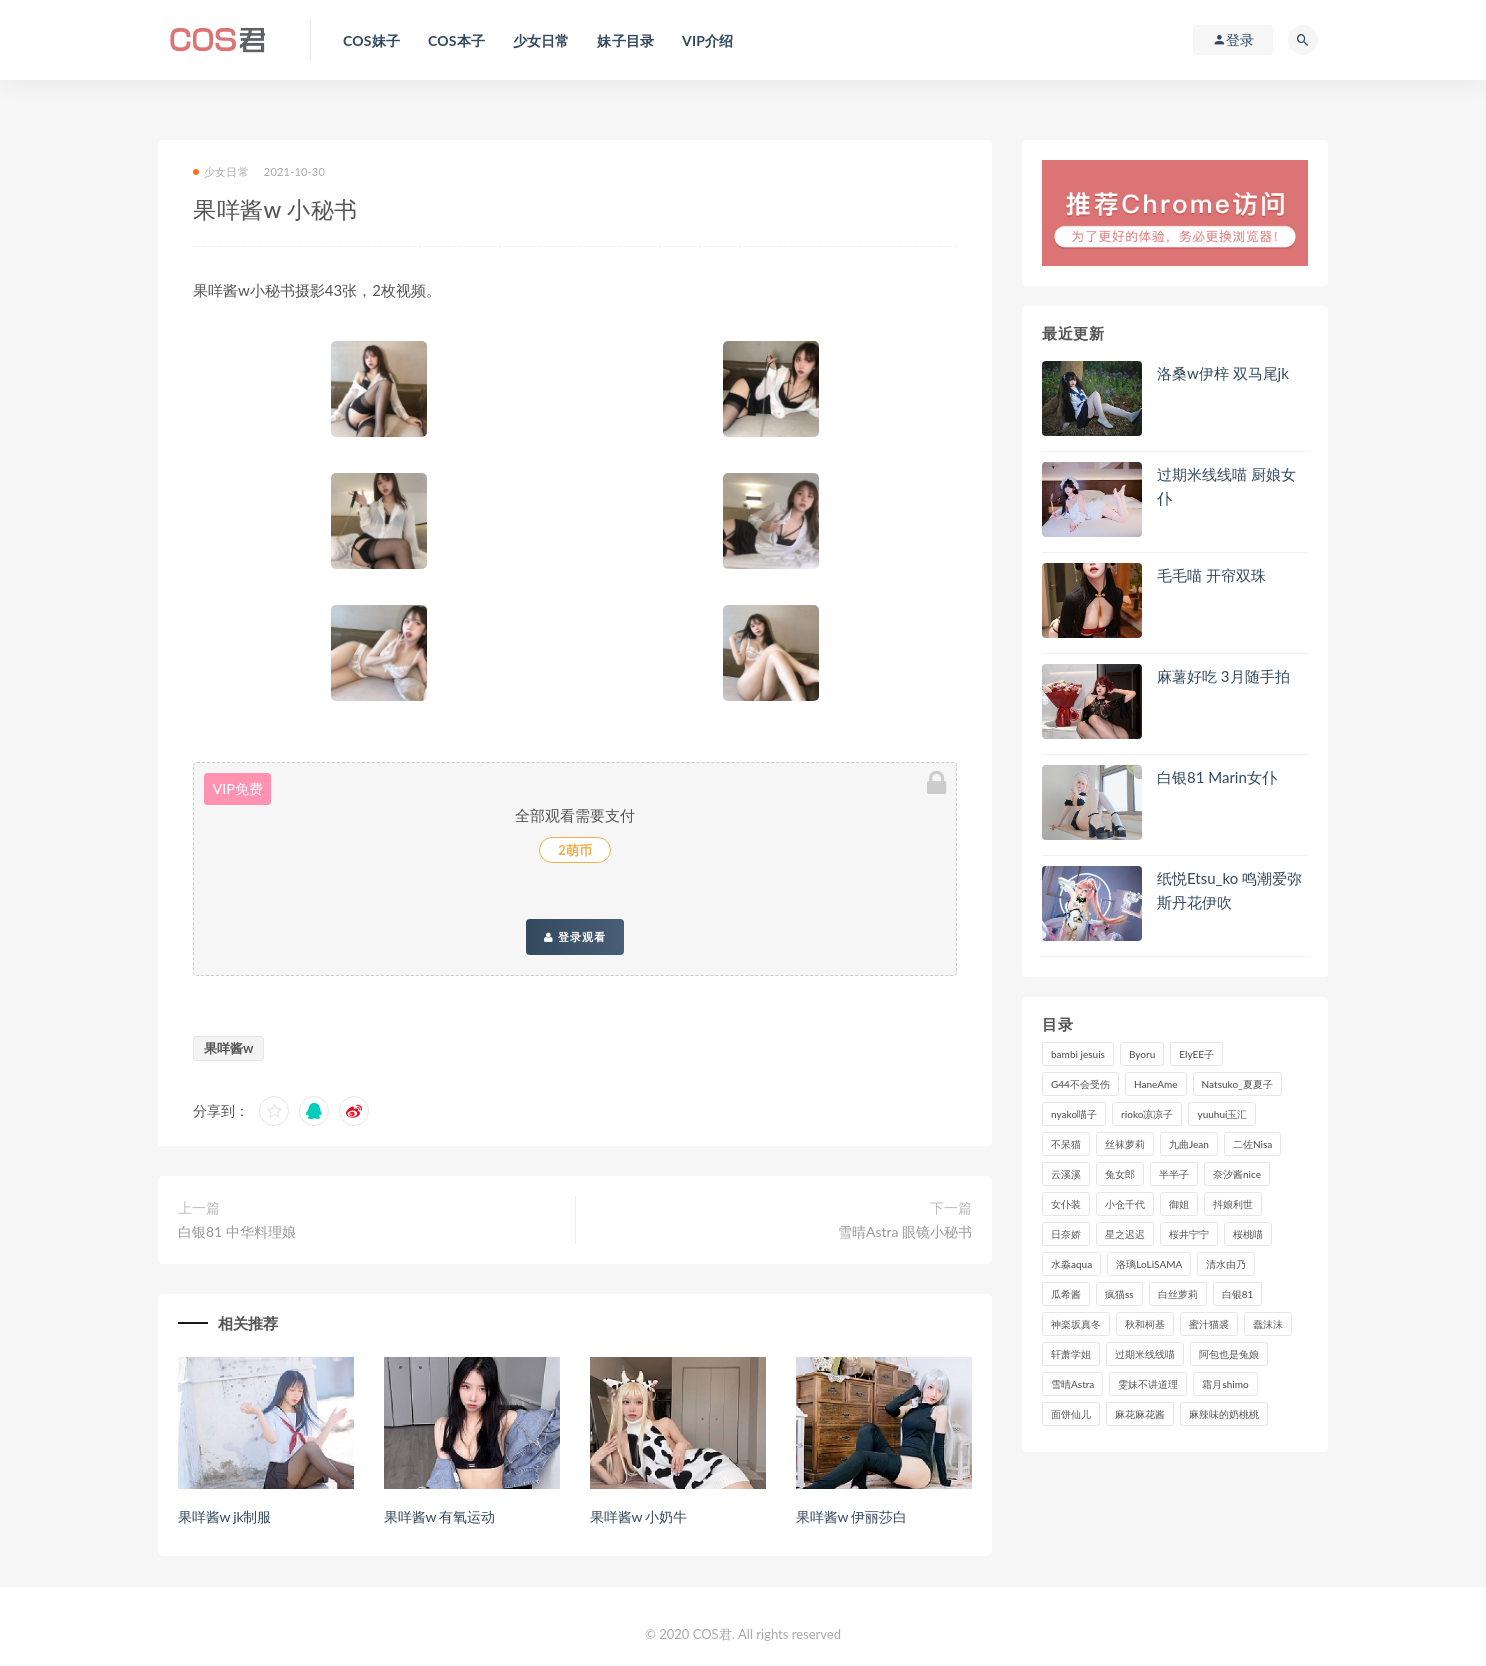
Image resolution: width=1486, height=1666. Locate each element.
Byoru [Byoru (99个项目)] (1142, 1054)
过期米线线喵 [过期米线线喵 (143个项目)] (1145, 1354)
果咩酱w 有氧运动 (439, 1516)
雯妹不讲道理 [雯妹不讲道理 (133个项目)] (1148, 1384)
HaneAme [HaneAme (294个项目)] (1156, 1084)
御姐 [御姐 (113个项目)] (1179, 1204)
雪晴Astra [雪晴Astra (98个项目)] (1072, 1384)
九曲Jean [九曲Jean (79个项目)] (1189, 1144)
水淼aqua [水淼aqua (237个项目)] (1071, 1264)
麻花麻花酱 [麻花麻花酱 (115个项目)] (1140, 1414)
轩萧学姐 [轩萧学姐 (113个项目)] (1071, 1354)
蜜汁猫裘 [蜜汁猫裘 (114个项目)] (1209, 1324)
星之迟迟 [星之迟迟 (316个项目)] (1125, 1234)
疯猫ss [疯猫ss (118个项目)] (1119, 1294)
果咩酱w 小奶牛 (638, 1516)
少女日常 (221, 171)
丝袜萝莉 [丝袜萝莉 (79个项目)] (1125, 1144)
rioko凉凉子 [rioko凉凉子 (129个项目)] (1147, 1114)
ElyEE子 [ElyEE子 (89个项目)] (1196, 1054)
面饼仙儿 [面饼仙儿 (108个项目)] (1071, 1414)
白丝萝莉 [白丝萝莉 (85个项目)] (1178, 1294)
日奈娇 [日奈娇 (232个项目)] (1066, 1234)
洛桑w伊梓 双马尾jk (1223, 373)
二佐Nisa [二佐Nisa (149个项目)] (1252, 1144)
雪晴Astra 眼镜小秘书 (905, 1231)
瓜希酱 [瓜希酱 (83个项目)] (1066, 1294)
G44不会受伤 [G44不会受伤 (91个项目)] (1080, 1084)
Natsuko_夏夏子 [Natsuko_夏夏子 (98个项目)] (1237, 1084)
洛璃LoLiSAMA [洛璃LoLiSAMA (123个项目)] (1149, 1264)
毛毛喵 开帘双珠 (1211, 575)
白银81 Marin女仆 (1217, 777)
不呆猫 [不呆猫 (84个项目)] (1066, 1144)
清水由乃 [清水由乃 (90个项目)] (1226, 1264)
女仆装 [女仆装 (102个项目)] (1066, 1204)
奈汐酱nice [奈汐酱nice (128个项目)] (1237, 1174)
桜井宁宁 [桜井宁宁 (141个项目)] (1189, 1234)
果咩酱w (228, 1048)
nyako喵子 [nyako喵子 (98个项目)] (1074, 1114)
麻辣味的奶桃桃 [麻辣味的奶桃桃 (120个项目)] (1224, 1414)
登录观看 (575, 937)
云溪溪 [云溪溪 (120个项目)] (1066, 1174)
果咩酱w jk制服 (224, 1516)
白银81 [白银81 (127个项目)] (1238, 1294)
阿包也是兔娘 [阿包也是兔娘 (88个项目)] (1229, 1354)
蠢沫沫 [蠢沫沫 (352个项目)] (1268, 1324)
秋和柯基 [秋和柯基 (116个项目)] (1145, 1324)
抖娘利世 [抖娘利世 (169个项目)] (1233, 1204)
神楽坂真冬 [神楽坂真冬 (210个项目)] (1076, 1324)
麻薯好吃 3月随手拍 (1223, 676)
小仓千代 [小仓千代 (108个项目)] (1125, 1204)
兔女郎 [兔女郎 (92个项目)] (1120, 1174)
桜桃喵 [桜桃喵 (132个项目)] (1248, 1234)
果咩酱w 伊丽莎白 (851, 1516)
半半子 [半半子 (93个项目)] (1174, 1174)
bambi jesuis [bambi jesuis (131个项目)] (1078, 1054)
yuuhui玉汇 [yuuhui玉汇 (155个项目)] (1222, 1114)
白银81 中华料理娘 (237, 1231)
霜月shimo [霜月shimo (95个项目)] (1225, 1384)
